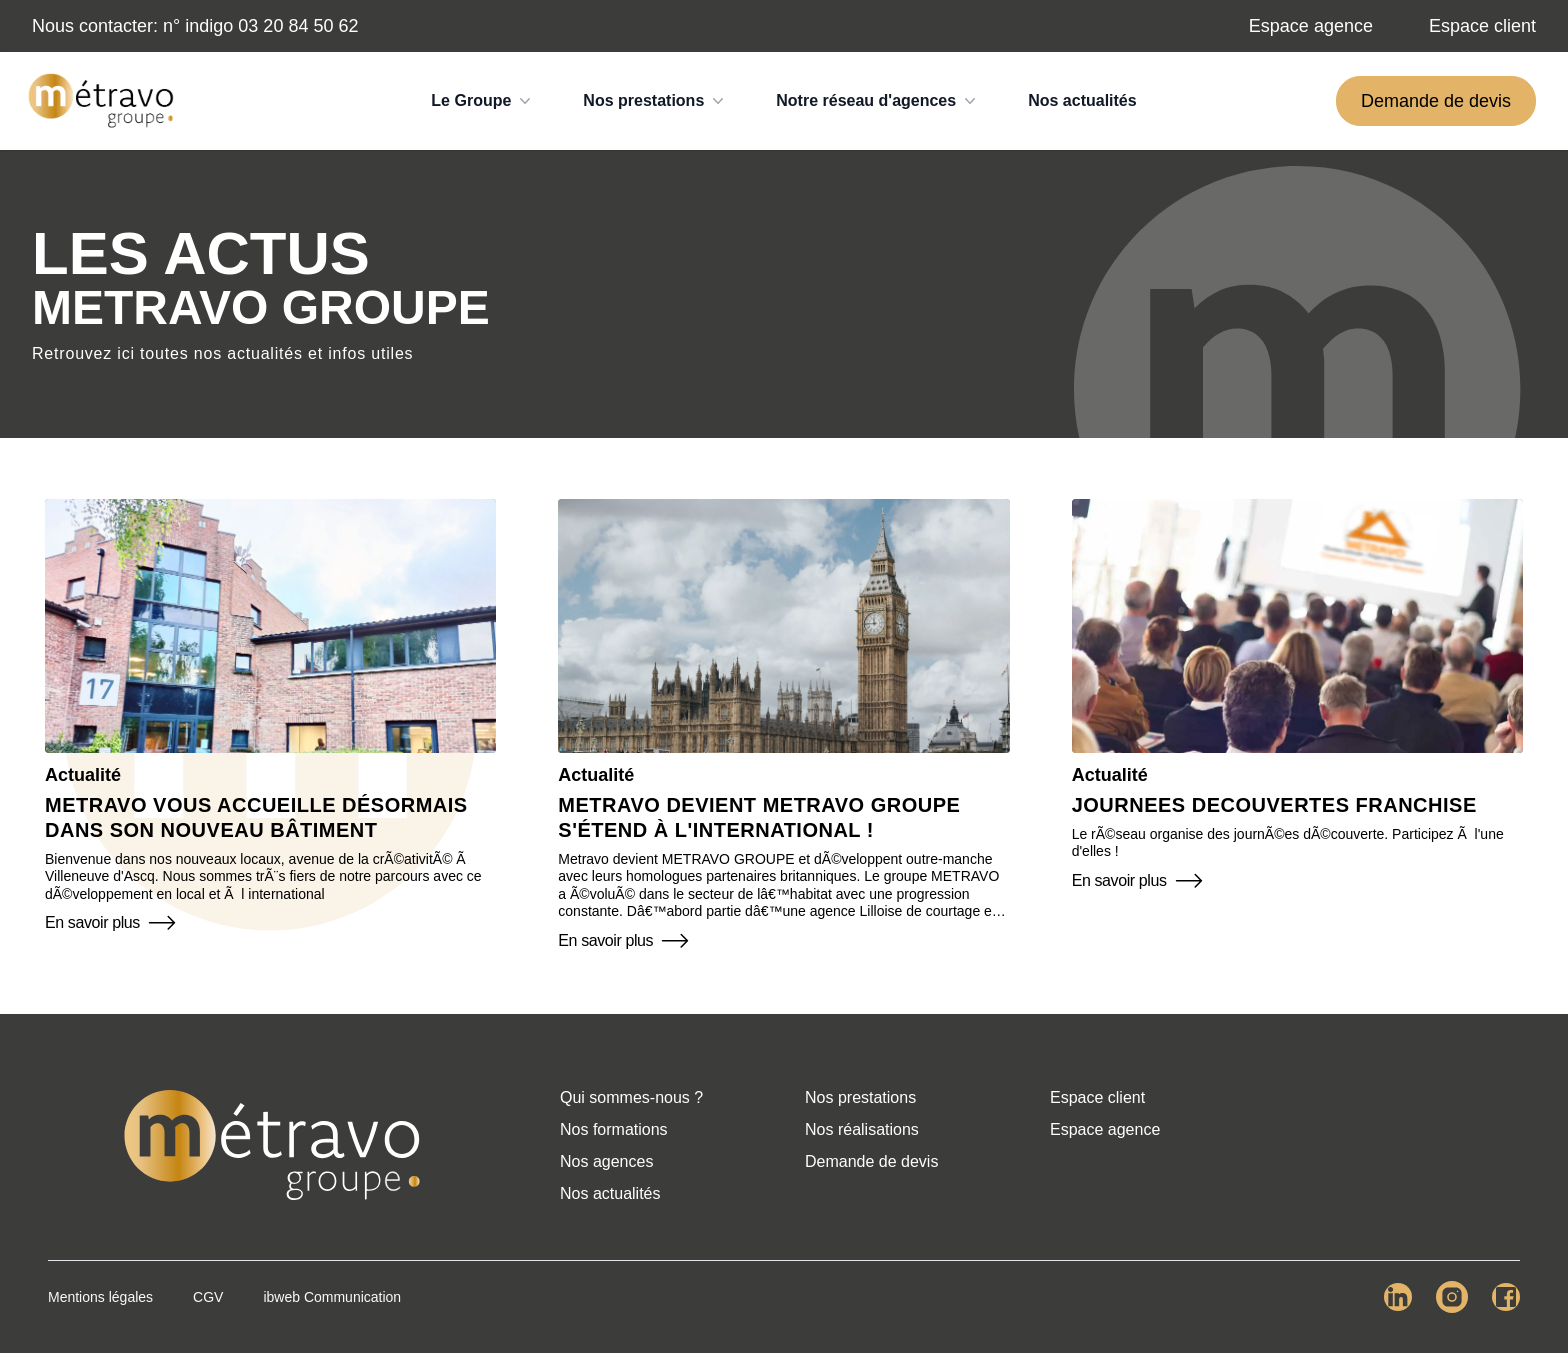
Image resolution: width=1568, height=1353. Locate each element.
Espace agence (1311, 26)
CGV (208, 1297)
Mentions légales (100, 1297)
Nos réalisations (862, 1129)
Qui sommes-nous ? (631, 1097)
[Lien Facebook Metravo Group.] (1506, 1297)
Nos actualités (1082, 100)
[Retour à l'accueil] (272, 1145)
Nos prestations (655, 101)
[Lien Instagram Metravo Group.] (1452, 1297)
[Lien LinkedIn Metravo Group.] (1398, 1297)
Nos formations (614, 1129)
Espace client (1482, 26)
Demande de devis (1436, 101)
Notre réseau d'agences (878, 101)
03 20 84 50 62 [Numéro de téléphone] (298, 26)
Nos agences (606, 1161)
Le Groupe (483, 101)
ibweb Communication (332, 1297)
